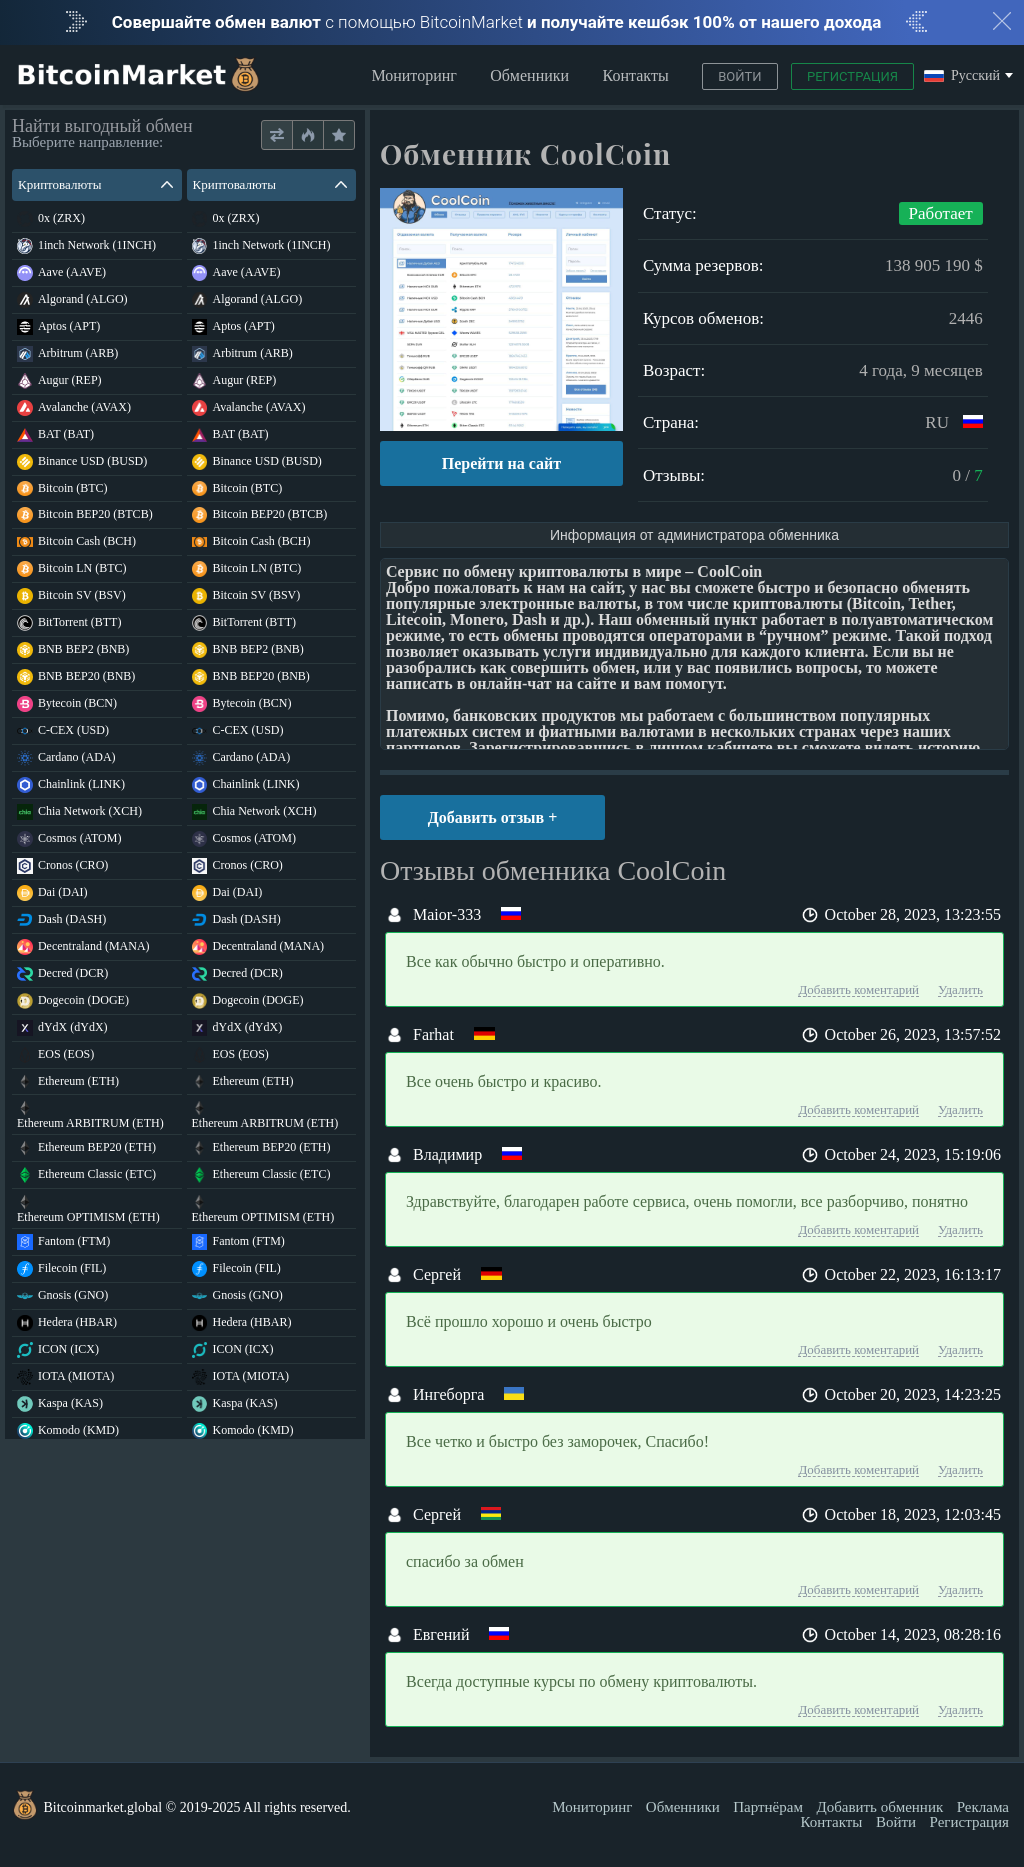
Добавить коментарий (858, 990)
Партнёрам (768, 1807)
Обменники (529, 75)
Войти (739, 76)
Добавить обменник (879, 1807)
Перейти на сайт (501, 463)
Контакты (636, 75)
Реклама (983, 1807)
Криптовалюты (95, 184)
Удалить (960, 990)
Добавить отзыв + (493, 817)
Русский (962, 76)
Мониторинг (413, 75)
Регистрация (852, 76)
